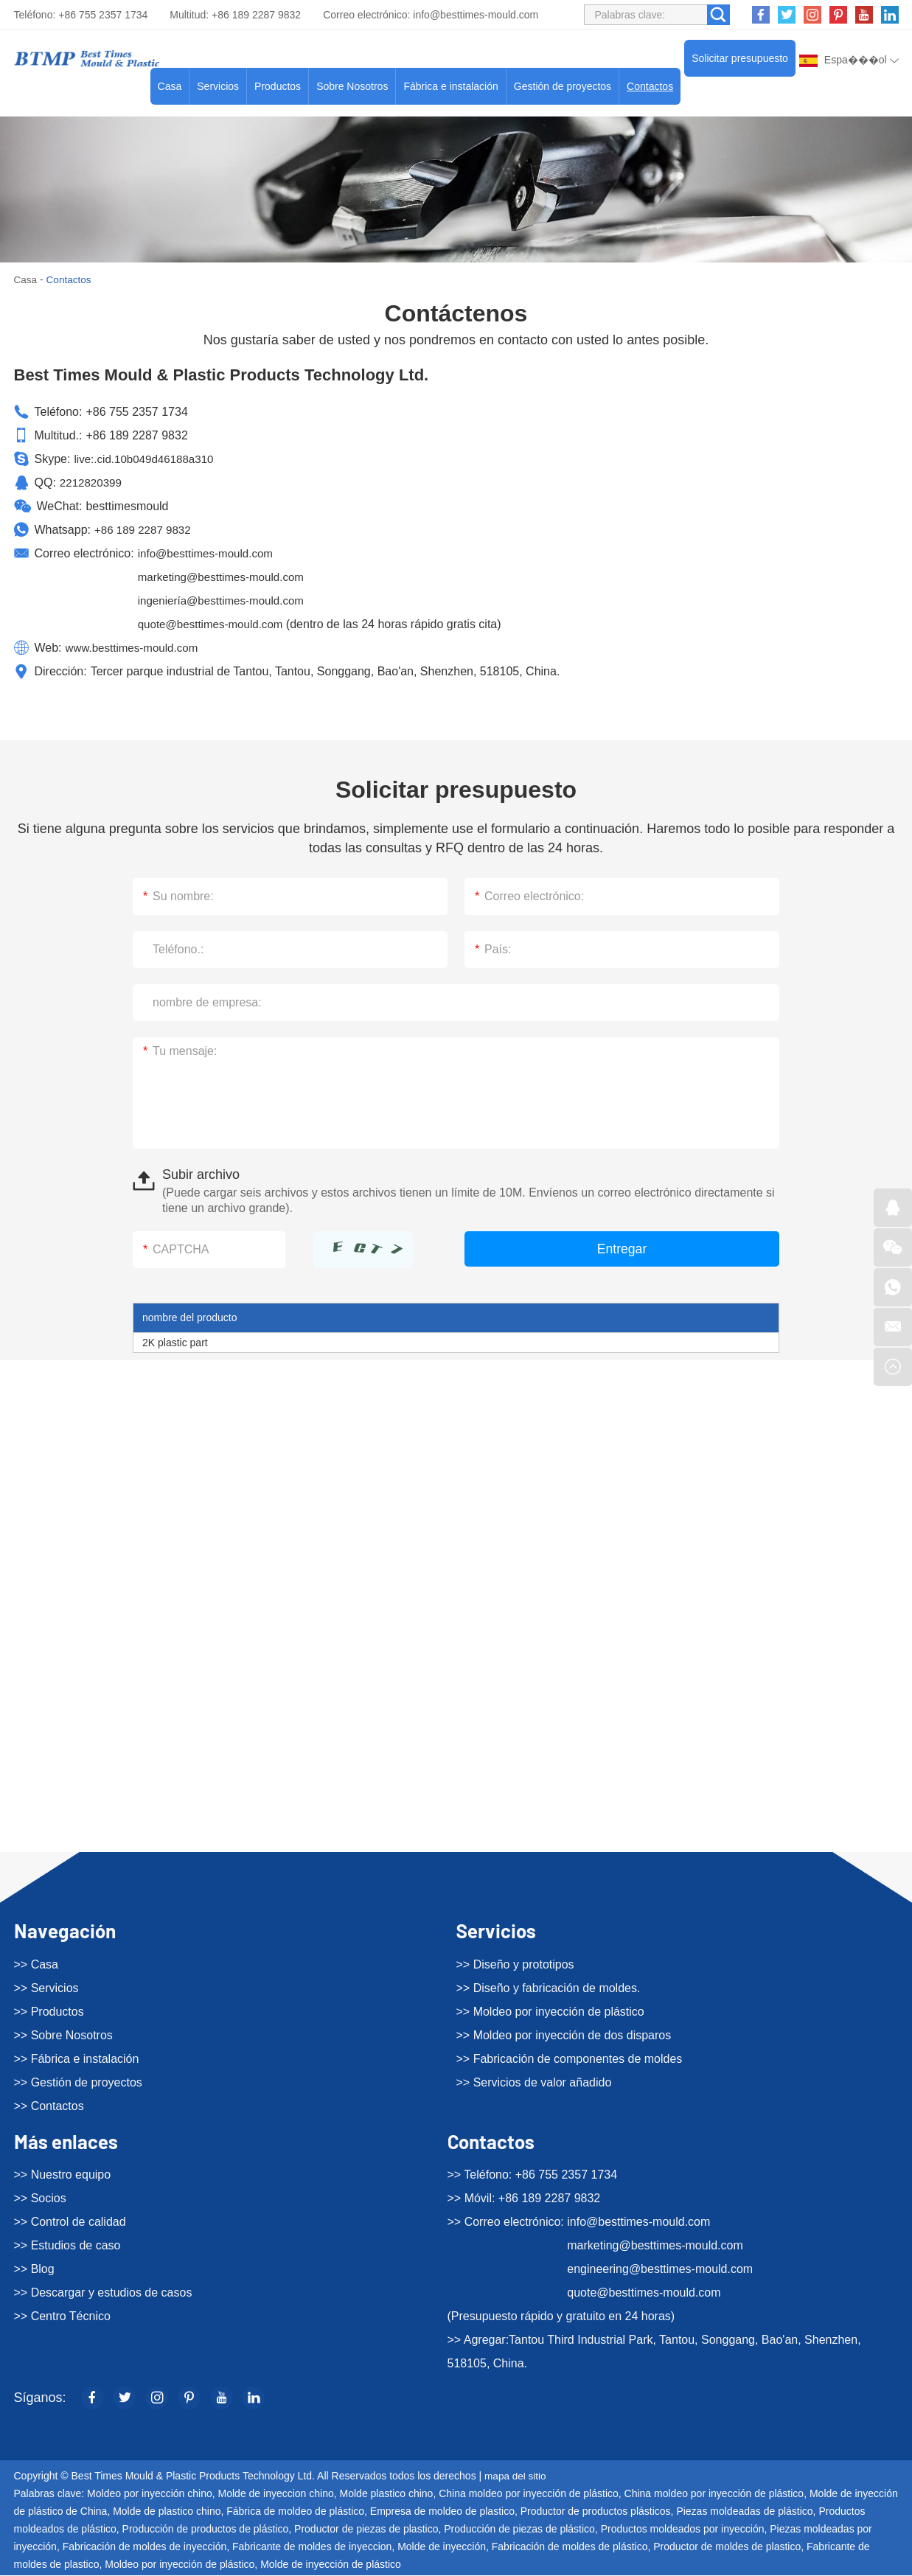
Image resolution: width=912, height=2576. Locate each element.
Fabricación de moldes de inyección (145, 2547)
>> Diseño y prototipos (515, 1963)
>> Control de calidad (70, 2221)
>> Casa (36, 1963)
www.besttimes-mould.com (136, 647)
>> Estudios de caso (67, 2245)
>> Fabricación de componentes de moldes (569, 2058)
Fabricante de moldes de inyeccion (311, 2547)
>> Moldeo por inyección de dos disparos (564, 2034)
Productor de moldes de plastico (727, 2547)
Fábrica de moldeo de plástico (295, 2512)
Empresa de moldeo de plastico (442, 2512)
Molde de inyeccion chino (276, 2494)
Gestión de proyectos (562, 86)
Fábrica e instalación (450, 86)
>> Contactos (49, 2105)
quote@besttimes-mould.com (214, 624)
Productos (277, 86)
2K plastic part (175, 1342)
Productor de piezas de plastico (366, 2529)
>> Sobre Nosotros (63, 2034)
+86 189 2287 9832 (145, 529)
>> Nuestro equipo (62, 2174)
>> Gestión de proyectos (78, 2081)
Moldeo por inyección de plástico (179, 2565)
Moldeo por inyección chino (149, 2494)
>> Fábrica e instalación (76, 2058)
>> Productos (49, 2011)
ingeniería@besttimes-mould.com (226, 600)
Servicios (218, 86)
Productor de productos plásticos (596, 2512)
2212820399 (92, 482)
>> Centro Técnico (62, 2316)
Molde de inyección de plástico (330, 2565)
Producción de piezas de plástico (519, 2529)
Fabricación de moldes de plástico (570, 2547)
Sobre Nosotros (352, 86)
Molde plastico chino (387, 2494)
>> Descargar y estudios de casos (103, 2292)
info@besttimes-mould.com (475, 15)
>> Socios (40, 2198)
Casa (170, 86)
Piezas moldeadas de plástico (744, 2512)
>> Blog (34, 2269)
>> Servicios (46, 1987)
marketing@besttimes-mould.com (226, 577)
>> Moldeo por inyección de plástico (550, 2011)
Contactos (650, 86)
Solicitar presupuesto (740, 58)
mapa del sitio (516, 2476)
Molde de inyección (441, 2547)
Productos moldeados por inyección (683, 2529)
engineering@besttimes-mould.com (660, 2269)
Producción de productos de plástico (205, 2529)
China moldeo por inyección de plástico (529, 2494)
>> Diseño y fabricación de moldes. (548, 1987)
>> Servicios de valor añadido (534, 2081)
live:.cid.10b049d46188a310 (147, 459)
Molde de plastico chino (166, 2512)
